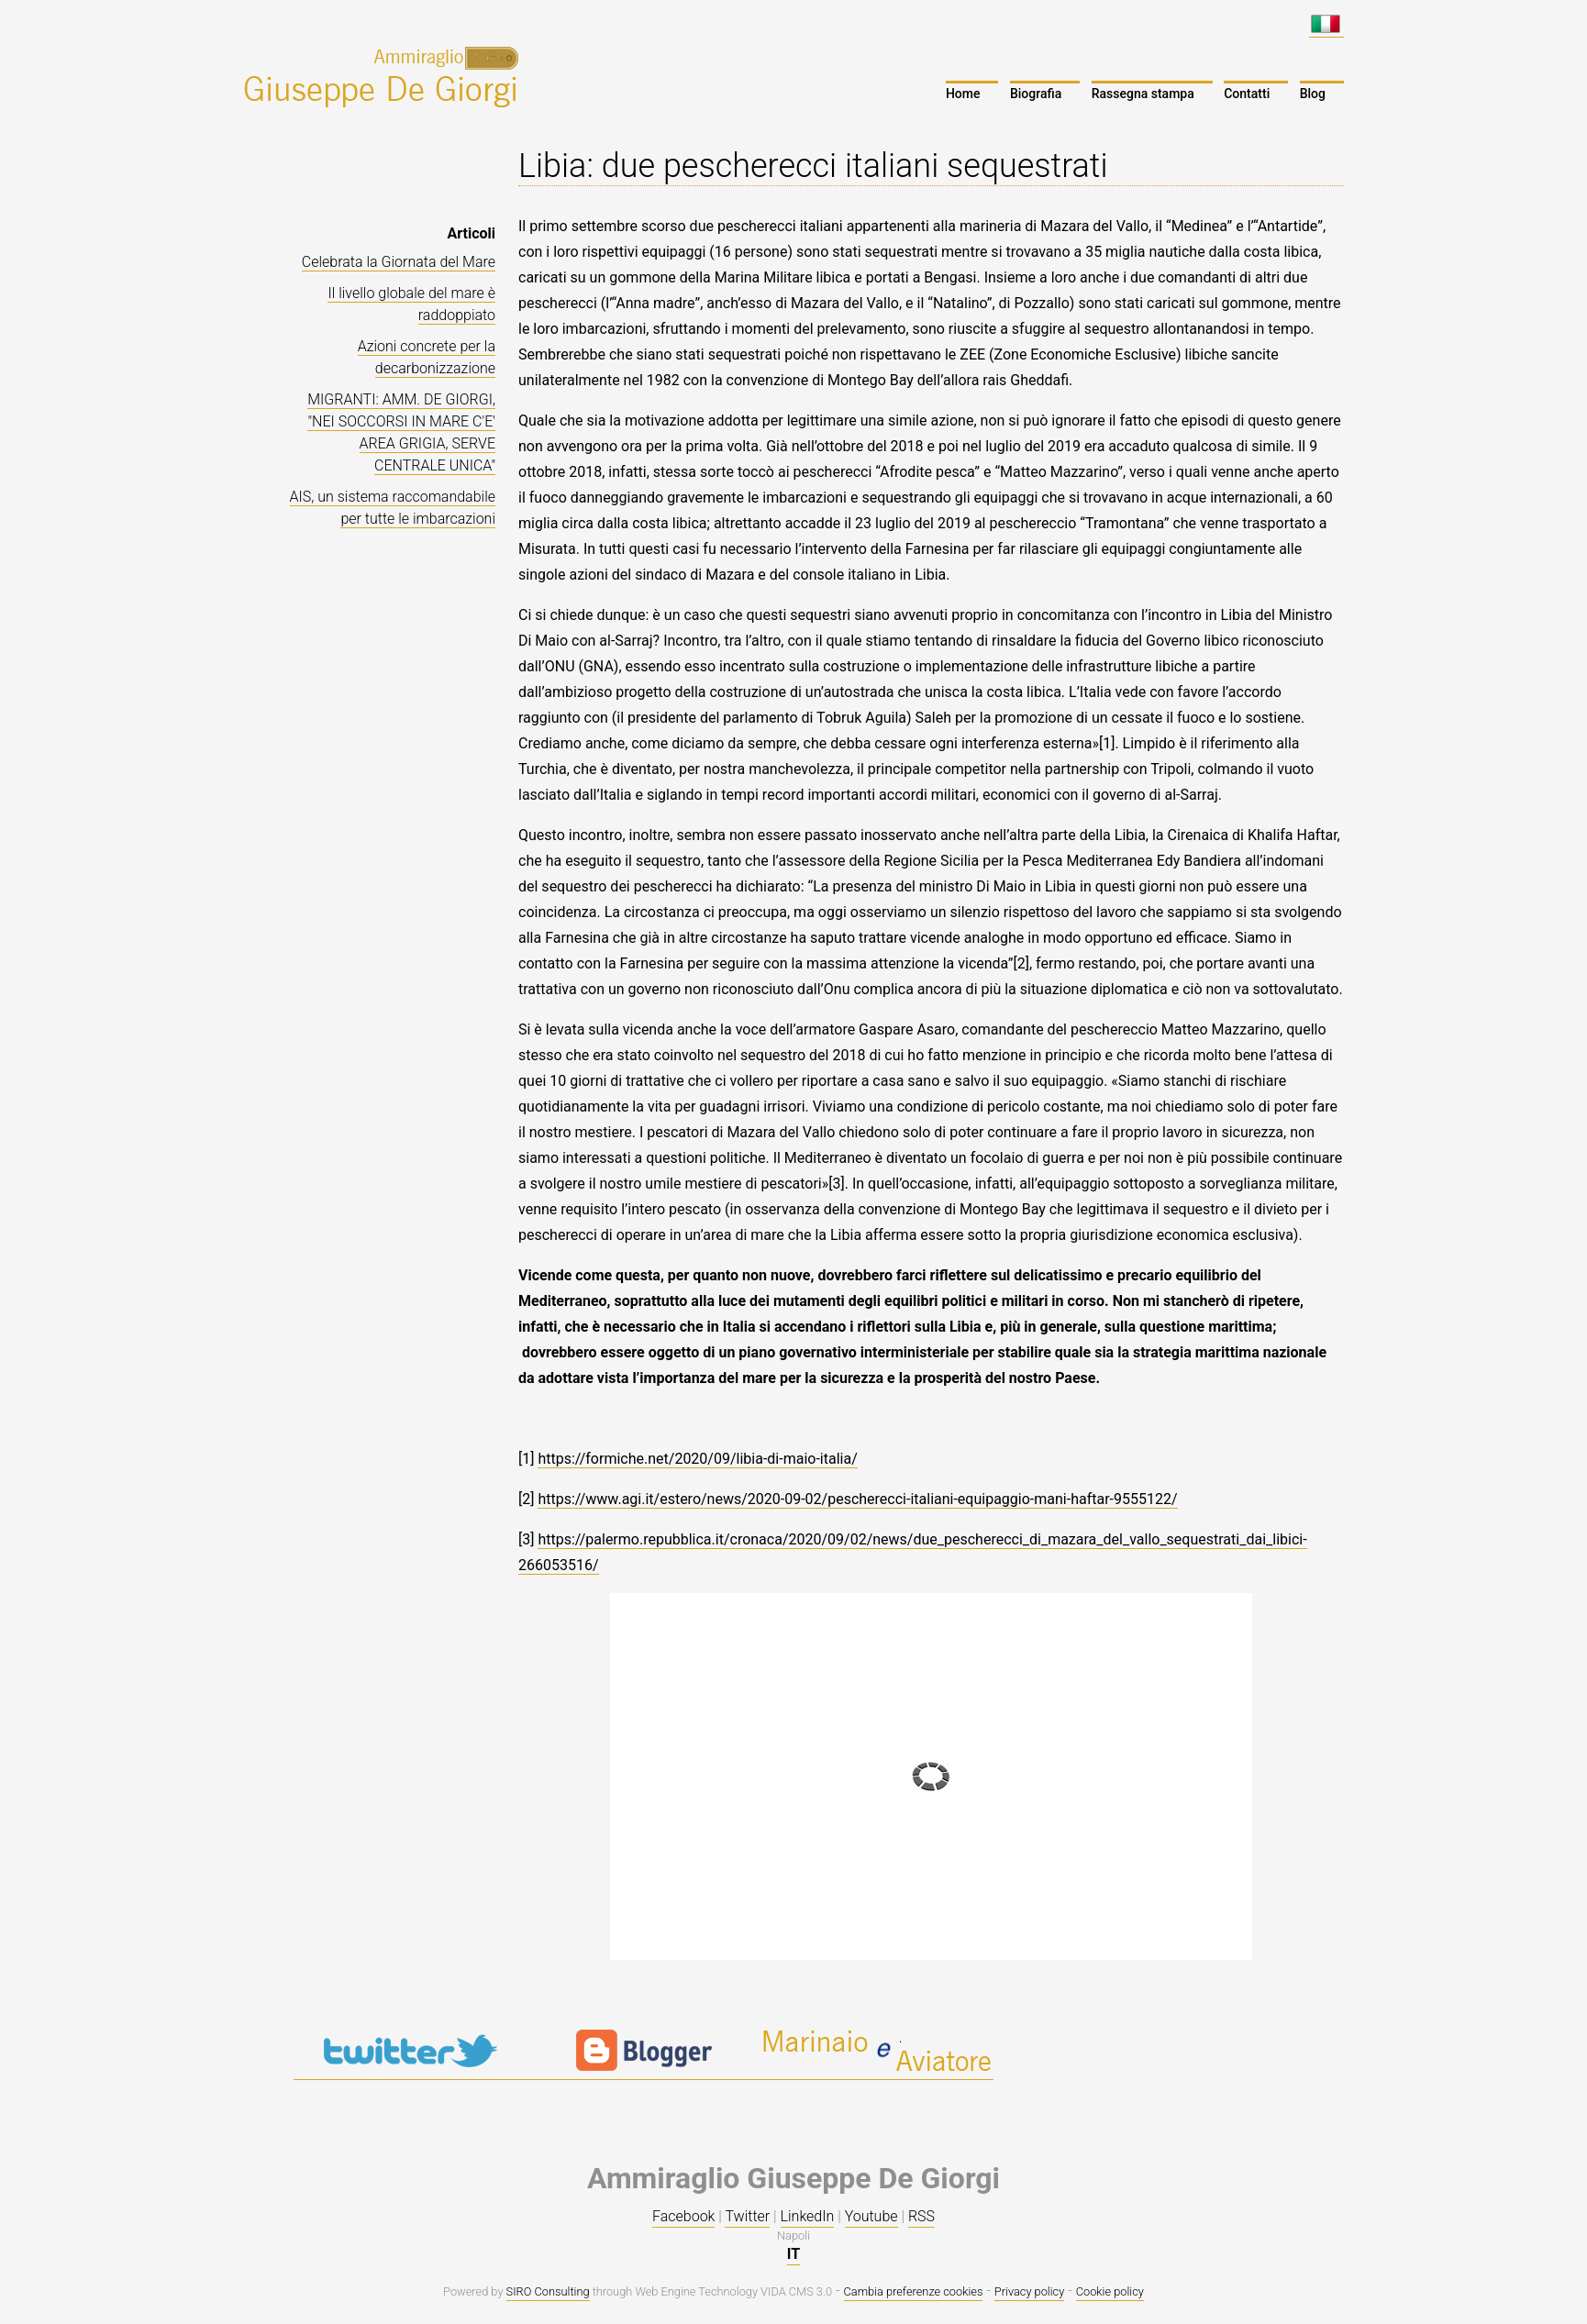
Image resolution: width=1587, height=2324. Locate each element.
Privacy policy (1029, 2291)
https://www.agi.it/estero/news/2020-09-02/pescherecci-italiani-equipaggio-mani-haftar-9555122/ (857, 1499)
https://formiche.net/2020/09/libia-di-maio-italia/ (697, 1458)
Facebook (683, 2216)
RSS (921, 2216)
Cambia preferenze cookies (913, 2291)
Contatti (1247, 93)
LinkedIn (808, 2216)
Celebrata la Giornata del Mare (398, 262)
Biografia (1035, 93)
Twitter (747, 2216)
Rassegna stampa (1143, 93)
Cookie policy (1110, 2291)
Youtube (871, 2216)
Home (963, 93)
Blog (1313, 93)
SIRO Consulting (548, 2291)
